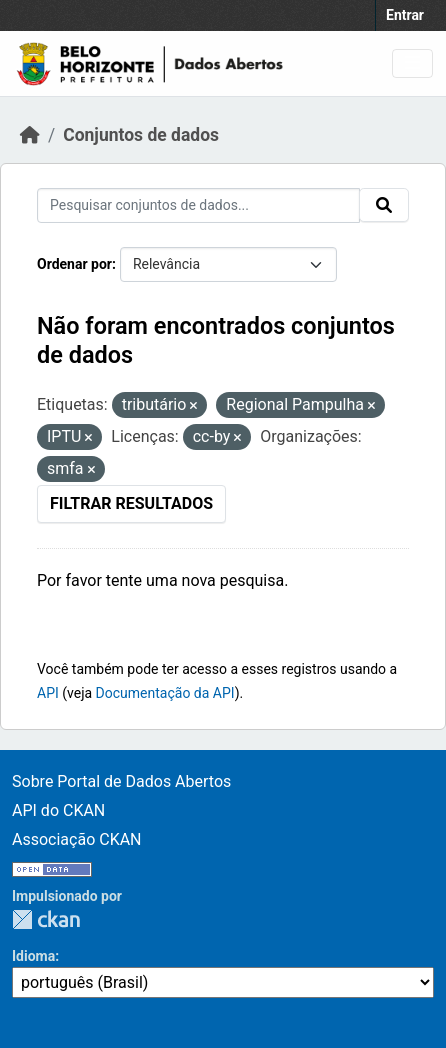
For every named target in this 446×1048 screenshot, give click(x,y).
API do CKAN (58, 810)
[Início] (30, 135)
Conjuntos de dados (141, 135)
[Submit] (384, 205)
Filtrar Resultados (131, 503)
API (48, 693)
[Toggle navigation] (412, 63)
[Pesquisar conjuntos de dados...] (198, 205)
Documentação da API (165, 693)
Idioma (33, 956)
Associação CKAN (77, 839)
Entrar (405, 15)
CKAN (46, 919)
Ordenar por (74, 264)
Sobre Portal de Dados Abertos (121, 781)
